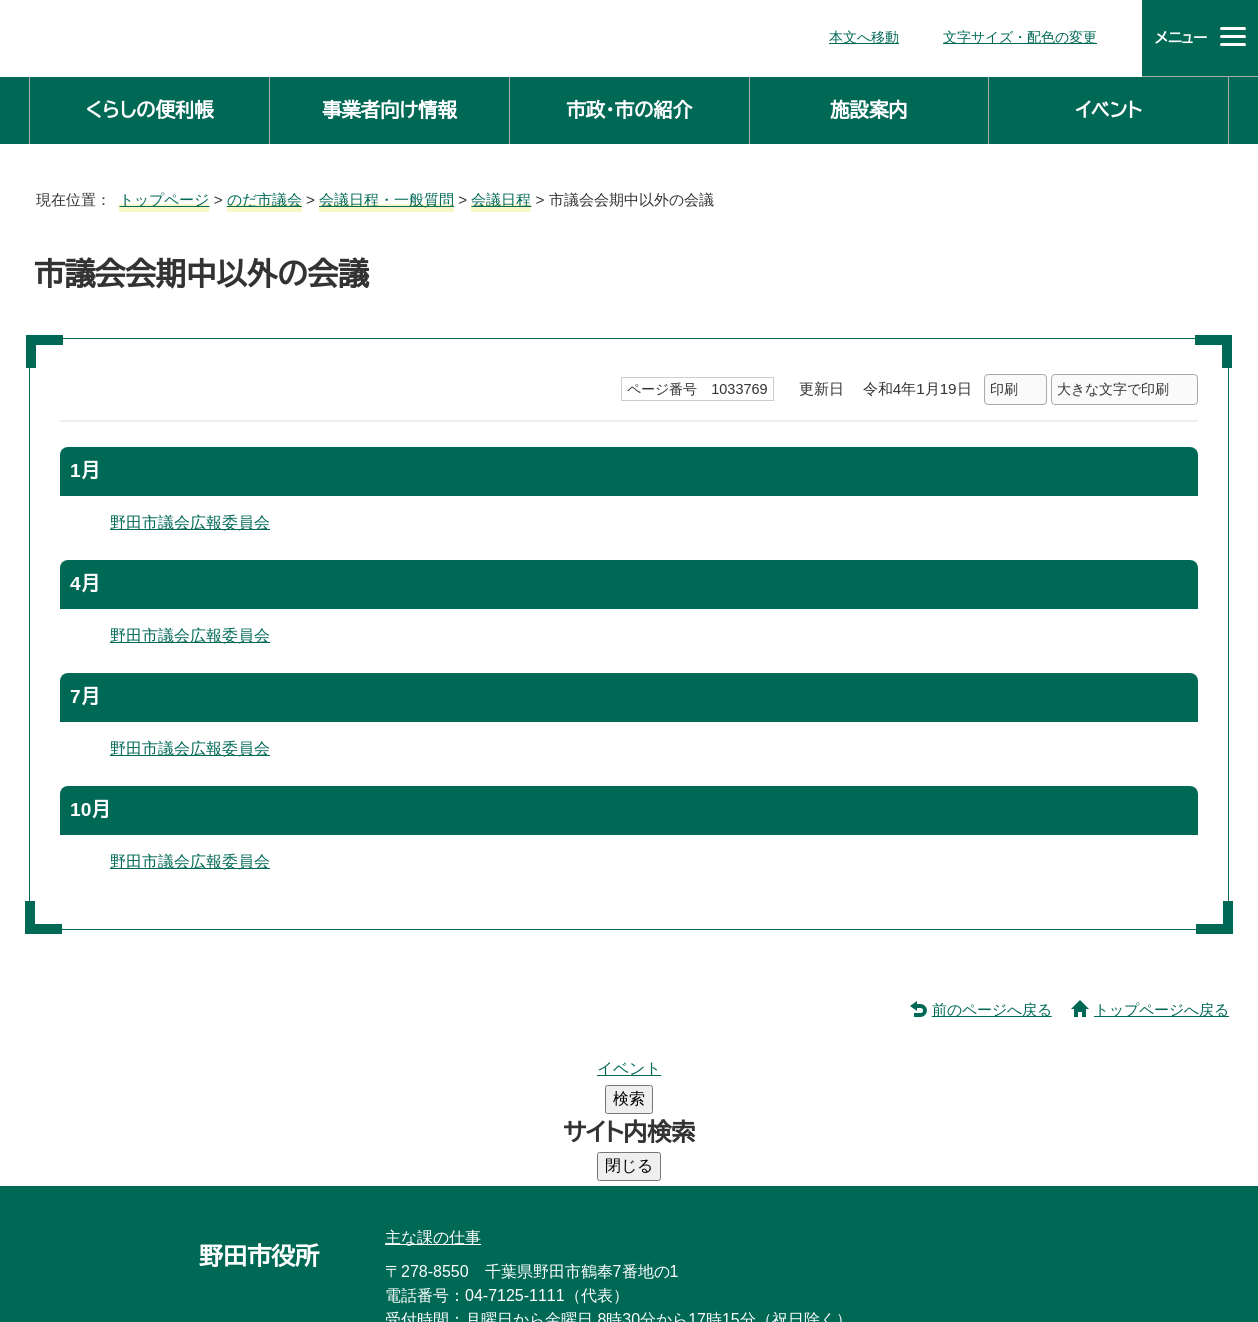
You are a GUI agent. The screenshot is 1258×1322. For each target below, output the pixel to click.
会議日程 (500, 195)
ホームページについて (890, 1233)
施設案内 (869, 106)
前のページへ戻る (997, 1003)
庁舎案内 (439, 1233)
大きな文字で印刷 (1113, 385)
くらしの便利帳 (149, 106)
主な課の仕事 (433, 1083)
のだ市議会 (258, 195)
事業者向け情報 (389, 106)
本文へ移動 (873, 35)
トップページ (156, 195)
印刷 (1003, 385)
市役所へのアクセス (580, 1233)
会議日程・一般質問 (383, 195)
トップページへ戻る (1164, 1003)
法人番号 (654, 1189)
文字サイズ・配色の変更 (1025, 35)
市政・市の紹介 (629, 106)
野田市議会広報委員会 (190, 519)
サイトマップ (731, 1233)
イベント (1109, 106)
